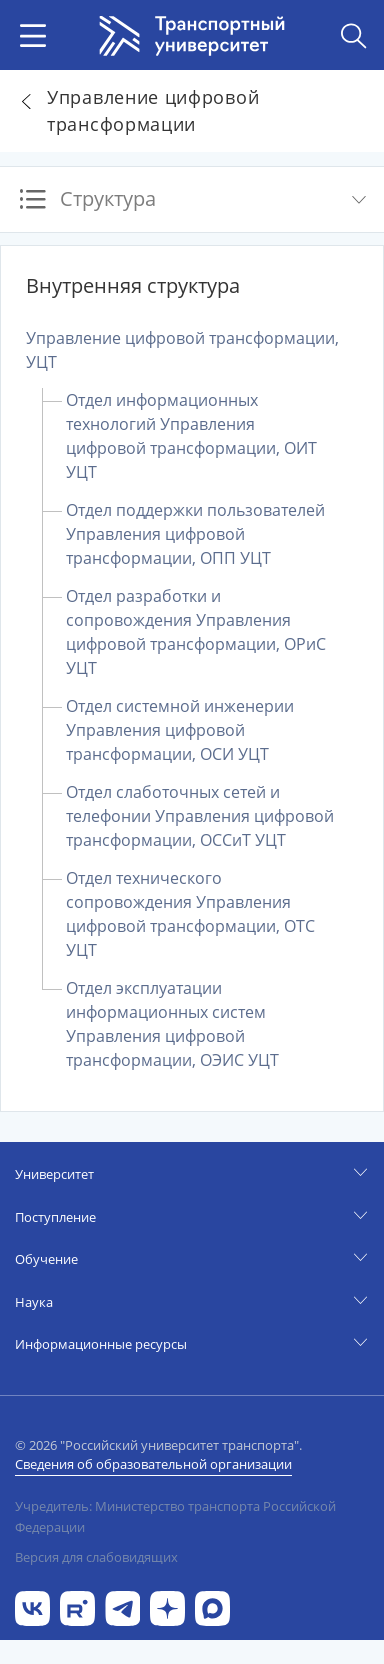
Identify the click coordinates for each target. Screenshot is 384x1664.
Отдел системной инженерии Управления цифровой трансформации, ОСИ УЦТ (180, 730)
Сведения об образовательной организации (153, 1464)
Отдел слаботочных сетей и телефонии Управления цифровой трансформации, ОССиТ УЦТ (200, 816)
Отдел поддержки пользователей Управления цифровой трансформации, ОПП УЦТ (195, 534)
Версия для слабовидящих (96, 1557)
